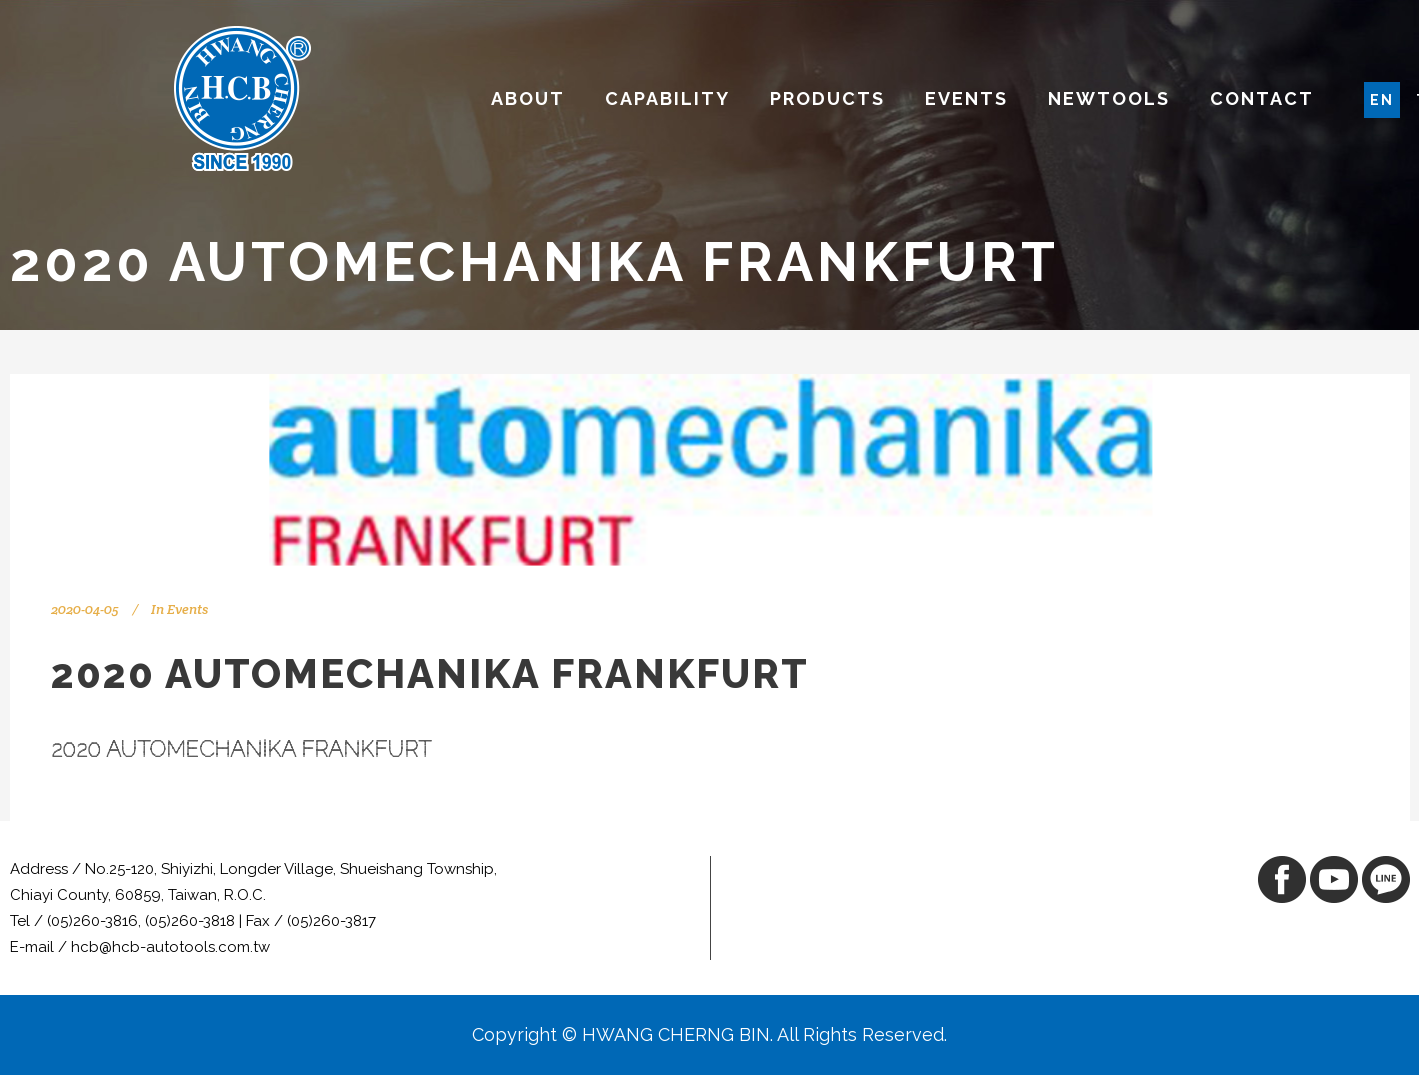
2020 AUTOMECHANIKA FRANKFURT (241, 749)
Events (187, 609)
